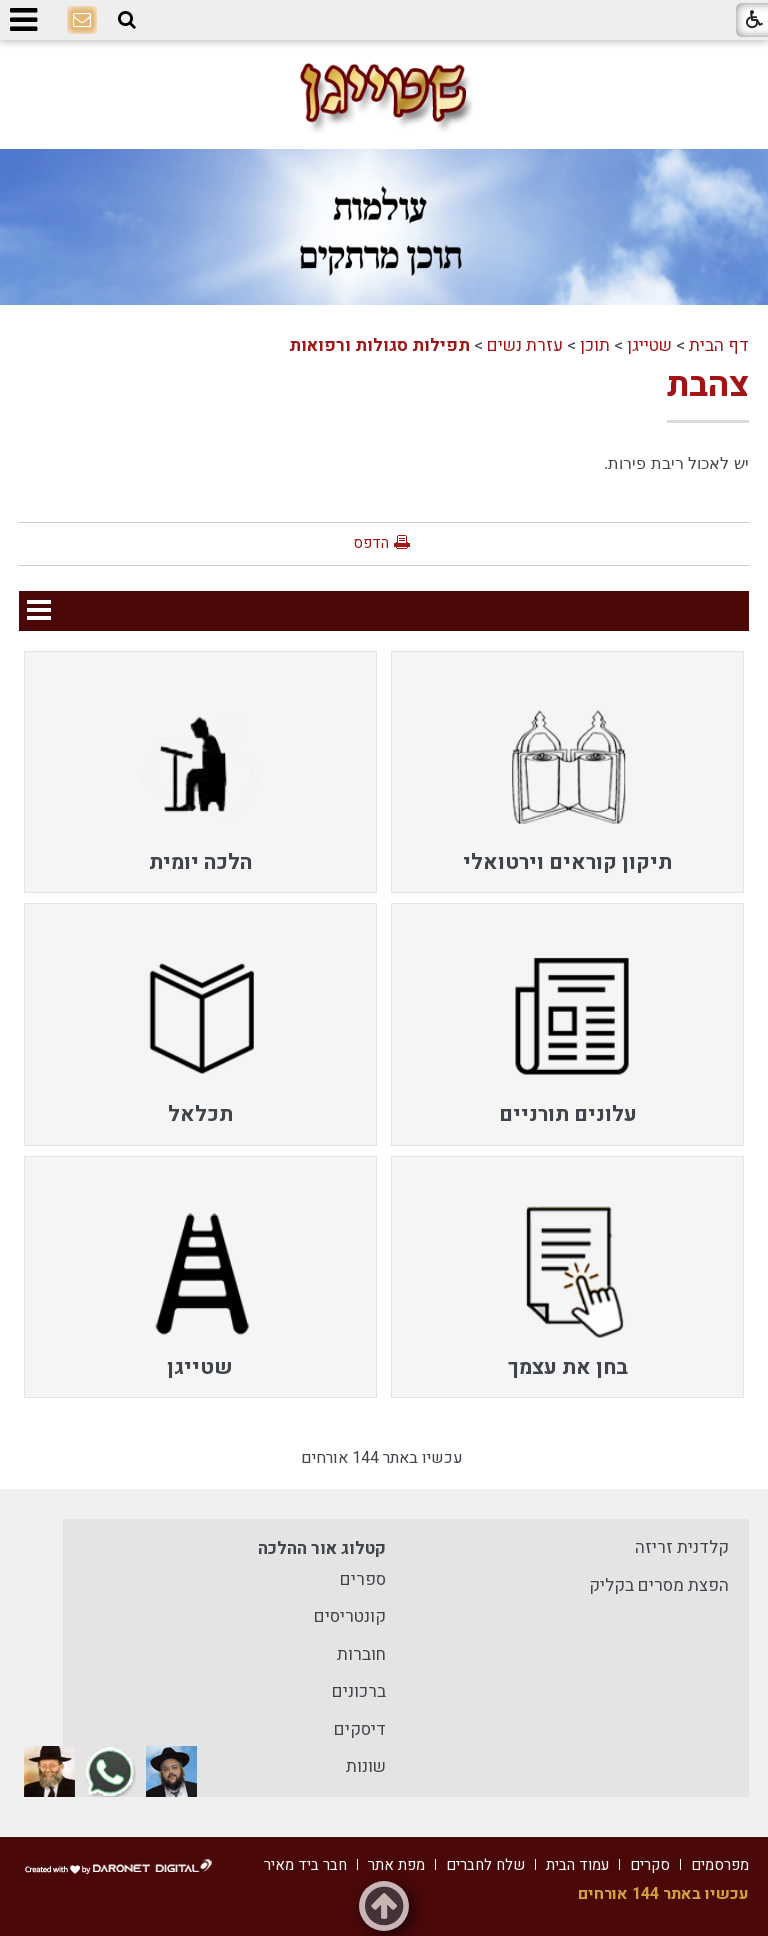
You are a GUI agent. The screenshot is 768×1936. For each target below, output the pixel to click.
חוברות (361, 1654)
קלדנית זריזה (682, 1547)
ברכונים (359, 1691)
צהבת (708, 385)
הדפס (371, 543)
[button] (127, 20)
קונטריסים (350, 1616)
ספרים (363, 1579)
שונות (366, 1766)
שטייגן (649, 345)
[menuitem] (567, 772)
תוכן (595, 345)
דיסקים (360, 1729)
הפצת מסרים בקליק (659, 1585)
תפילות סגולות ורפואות (379, 345)
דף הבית (719, 345)
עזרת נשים (525, 345)
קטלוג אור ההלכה (322, 1548)
